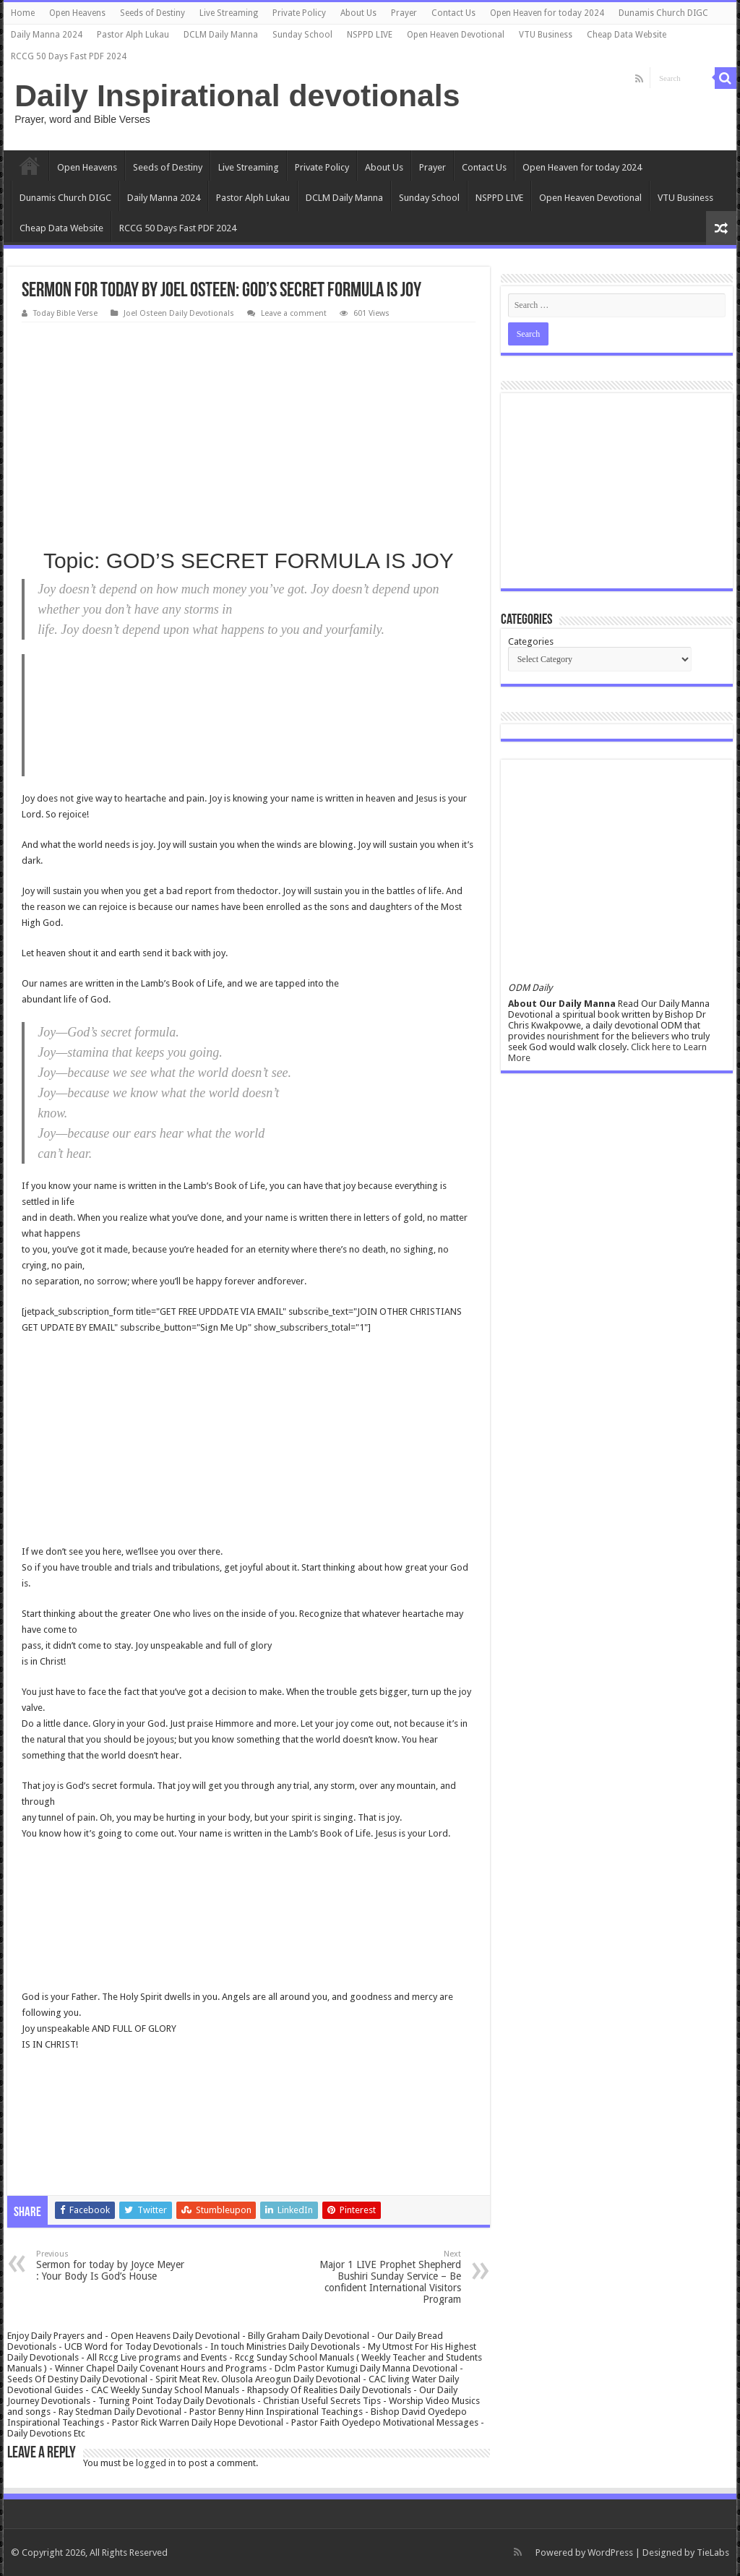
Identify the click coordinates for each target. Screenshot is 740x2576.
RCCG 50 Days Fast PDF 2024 (68, 56)
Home (23, 13)
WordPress (610, 2552)
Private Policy (299, 13)
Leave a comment (294, 313)
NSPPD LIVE (369, 35)
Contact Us (453, 13)
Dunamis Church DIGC (663, 13)
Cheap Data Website (626, 35)
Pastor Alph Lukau (133, 35)
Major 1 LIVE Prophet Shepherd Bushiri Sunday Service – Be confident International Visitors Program (387, 2277)
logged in (156, 2462)
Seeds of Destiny (152, 13)
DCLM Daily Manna (221, 35)
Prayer (404, 13)
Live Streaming (228, 13)
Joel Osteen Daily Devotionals (179, 313)
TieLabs (713, 2552)
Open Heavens (77, 13)
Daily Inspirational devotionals (237, 95)
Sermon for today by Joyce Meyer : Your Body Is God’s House (110, 2265)
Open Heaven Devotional (455, 35)
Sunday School (302, 35)
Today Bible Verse (65, 313)
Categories (531, 641)
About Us (358, 13)
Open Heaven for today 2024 (547, 13)
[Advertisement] (248, 431)
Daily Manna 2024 (46, 35)
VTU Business (545, 35)
